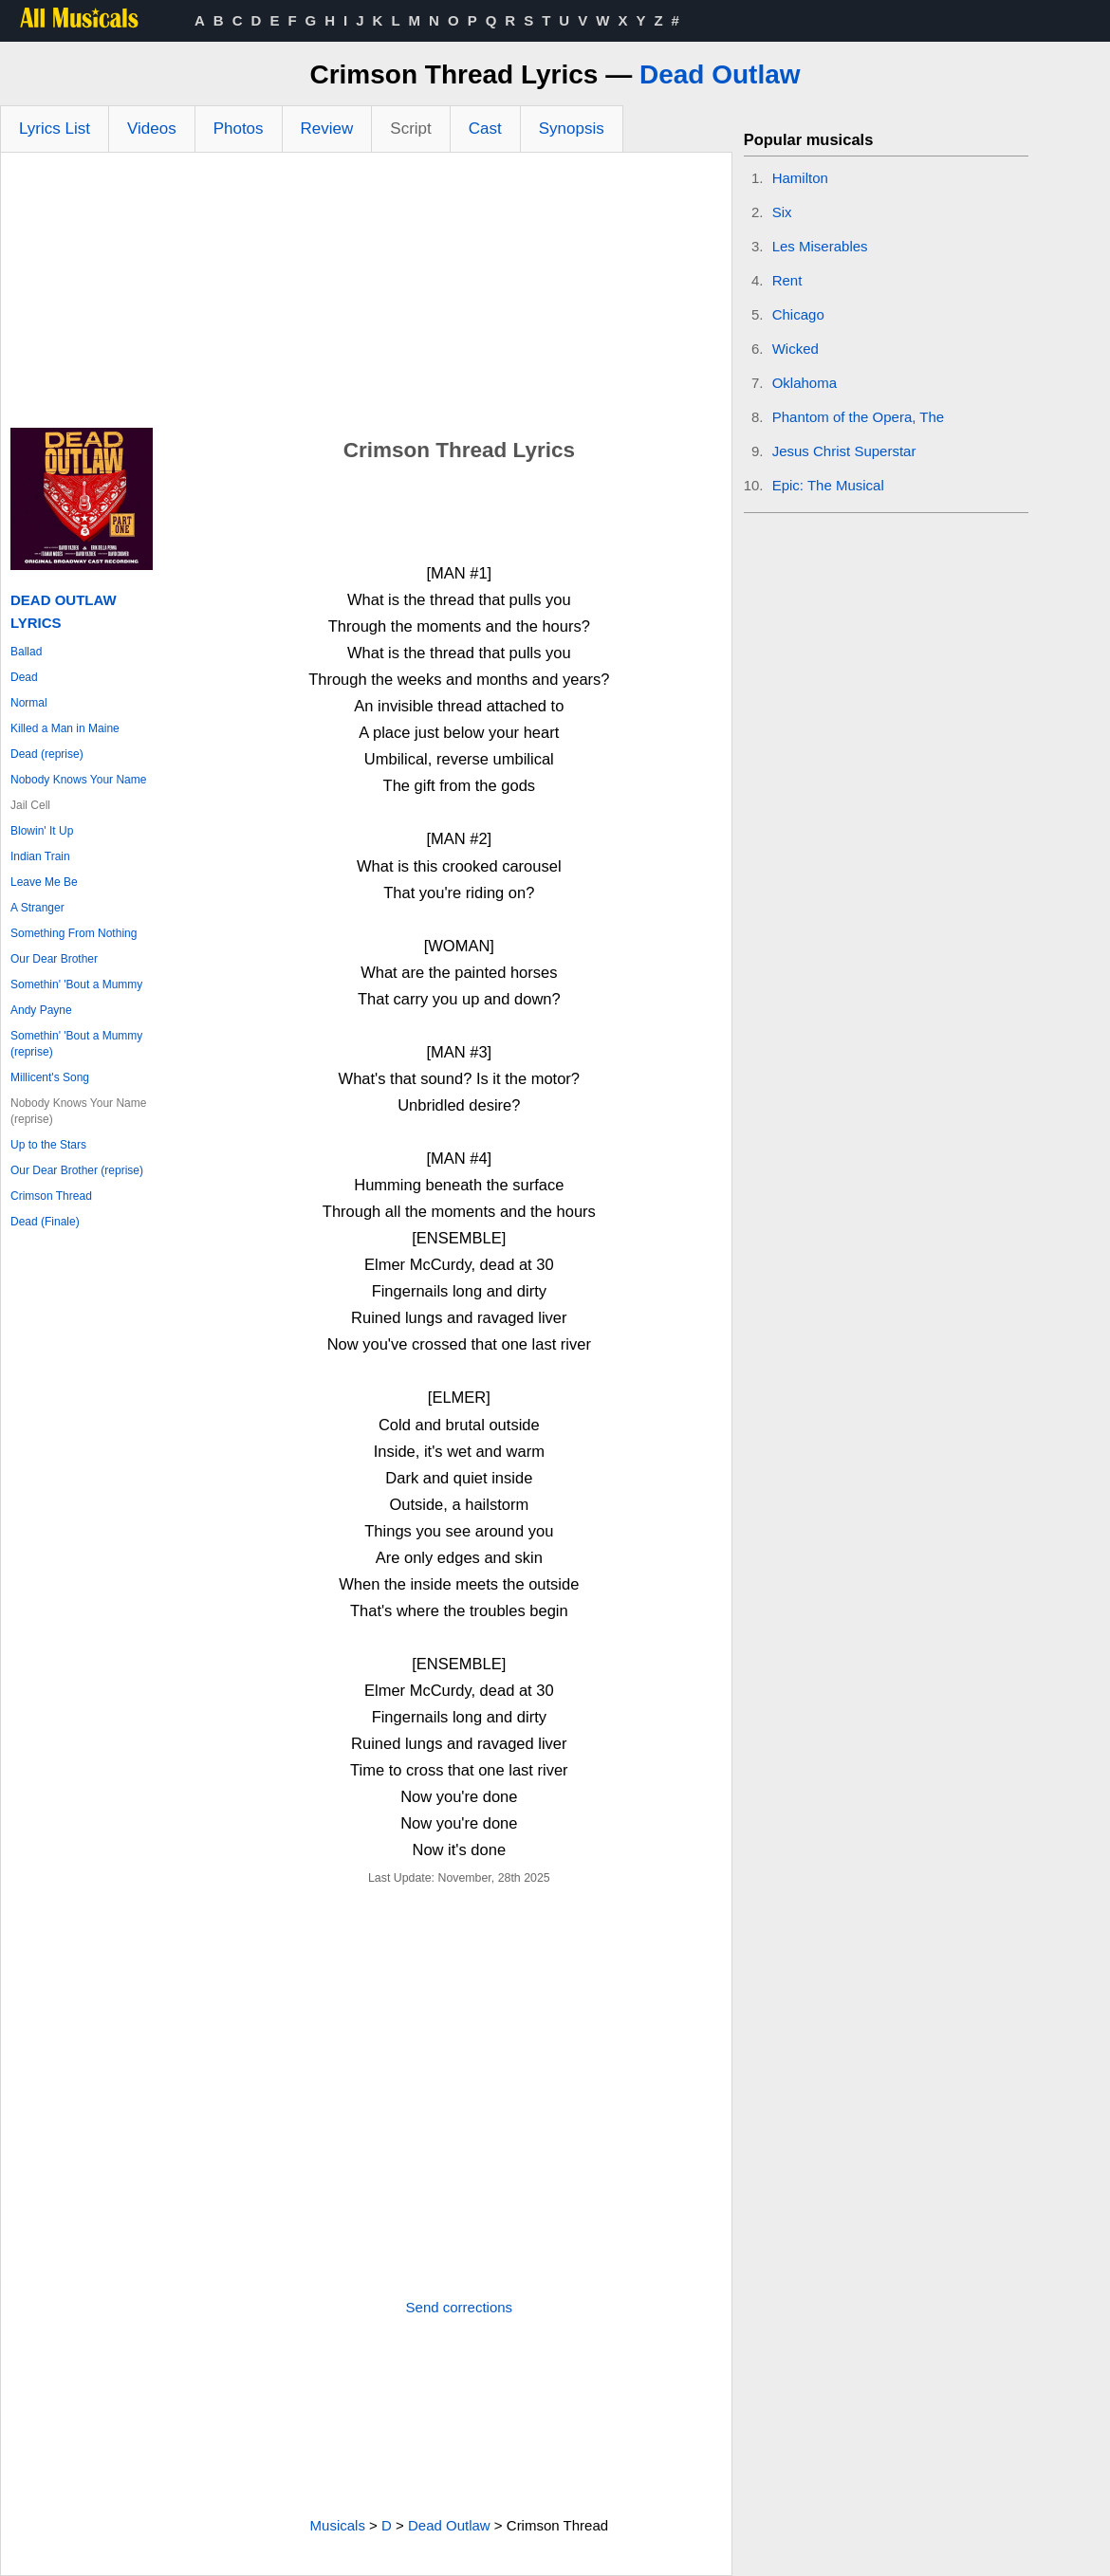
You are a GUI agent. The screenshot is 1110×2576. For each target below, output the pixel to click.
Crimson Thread (51, 1196)
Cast (485, 129)
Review (327, 129)
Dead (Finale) (45, 1221)
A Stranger (37, 907)
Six (782, 212)
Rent (787, 280)
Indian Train (40, 856)
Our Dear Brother (54, 959)
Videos (151, 129)
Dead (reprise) (46, 754)
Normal (28, 702)
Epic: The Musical (828, 485)
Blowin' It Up (41, 830)
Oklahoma (804, 383)
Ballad (26, 651)
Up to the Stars (48, 1144)
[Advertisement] (366, 295)
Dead (24, 677)
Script (410, 129)
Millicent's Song (49, 1077)
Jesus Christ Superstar (844, 451)
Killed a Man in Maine (65, 728)
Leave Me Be (44, 882)
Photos (238, 129)
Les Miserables (820, 246)
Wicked (795, 348)
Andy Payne (41, 1010)
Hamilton (800, 178)
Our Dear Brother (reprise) (76, 1170)
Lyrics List (54, 129)
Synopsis (571, 129)
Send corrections (459, 2307)
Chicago (798, 314)
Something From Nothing (73, 933)
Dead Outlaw (720, 74)
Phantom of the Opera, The (858, 417)
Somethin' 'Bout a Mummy (76, 984)
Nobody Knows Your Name (78, 779)
